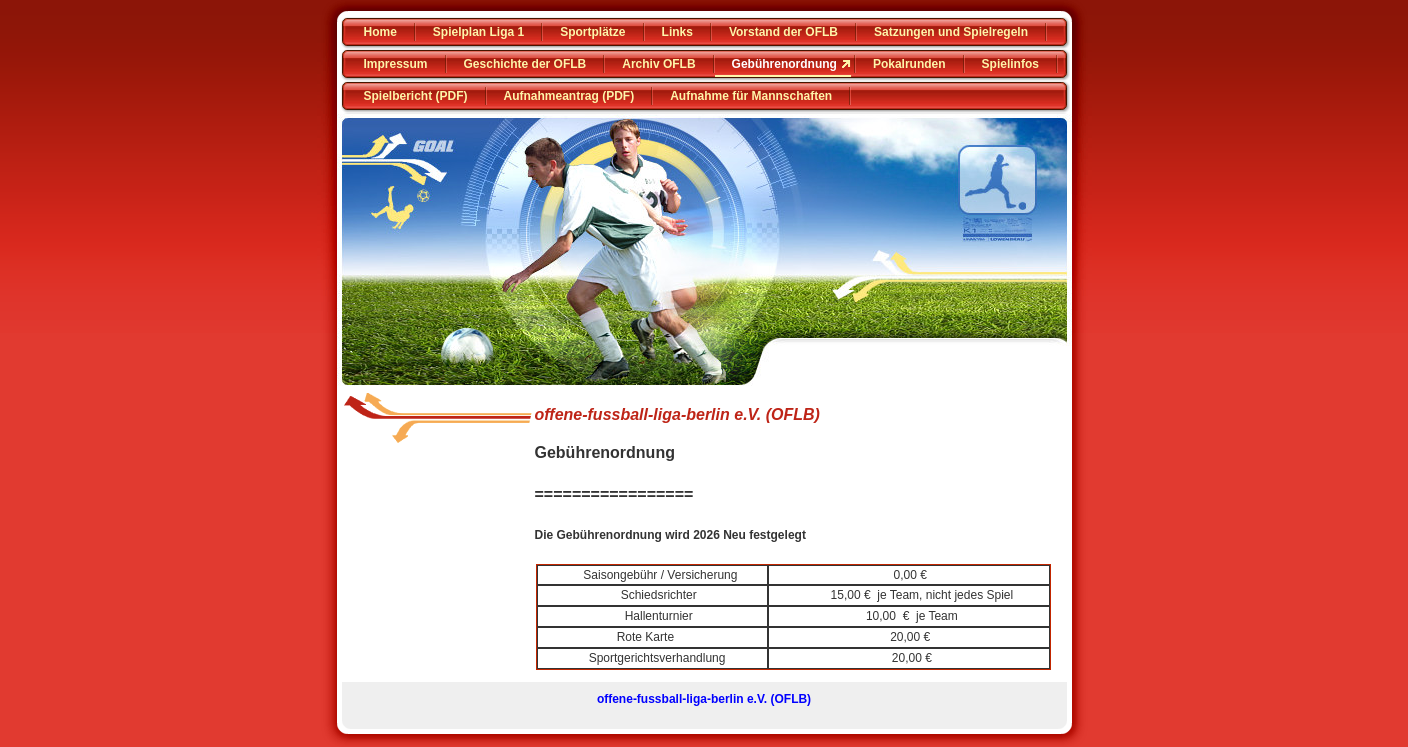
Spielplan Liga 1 (478, 32)
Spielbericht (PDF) (416, 96)
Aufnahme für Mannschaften (751, 96)
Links (677, 32)
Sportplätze (592, 32)
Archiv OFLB (658, 64)
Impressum (396, 64)
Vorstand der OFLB (783, 32)
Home (380, 32)
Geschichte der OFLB (525, 64)
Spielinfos (1010, 64)
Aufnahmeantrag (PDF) (569, 96)
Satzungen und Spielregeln (951, 32)
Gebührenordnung (784, 64)
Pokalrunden (909, 64)
